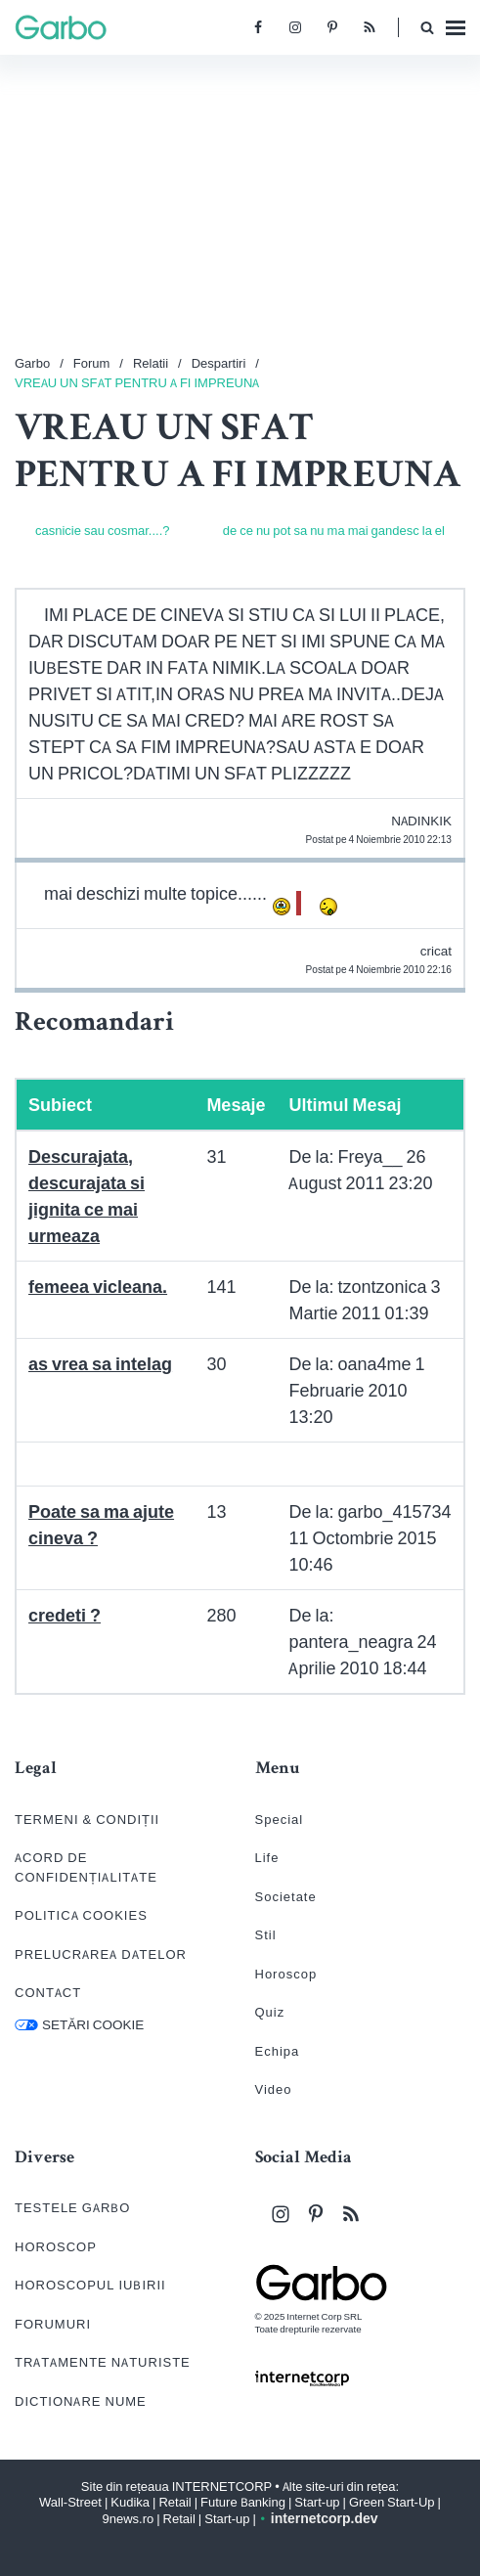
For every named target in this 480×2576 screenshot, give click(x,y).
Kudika (130, 2502)
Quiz (270, 2012)
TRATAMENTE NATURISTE (103, 2362)
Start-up (316, 2502)
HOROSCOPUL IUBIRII (90, 2285)
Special (279, 1819)
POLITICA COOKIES (81, 1915)
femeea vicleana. (97, 1286)
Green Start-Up (392, 2502)
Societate (286, 1896)
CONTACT (48, 1992)
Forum (91, 363)
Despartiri (219, 363)
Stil (266, 1935)
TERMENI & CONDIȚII (87, 1819)
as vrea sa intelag (100, 1364)
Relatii (150, 363)
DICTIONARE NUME (81, 2401)
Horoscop (286, 1974)
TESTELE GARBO (72, 2207)
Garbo (32, 363)
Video (273, 2089)
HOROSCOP (56, 2247)
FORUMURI (53, 2324)
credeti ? (64, 1615)
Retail (174, 2502)
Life (267, 1857)
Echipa (277, 2051)
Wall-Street (70, 2502)
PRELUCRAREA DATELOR (101, 1954)
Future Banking (242, 2502)
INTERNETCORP (222, 2486)
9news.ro (127, 2518)
